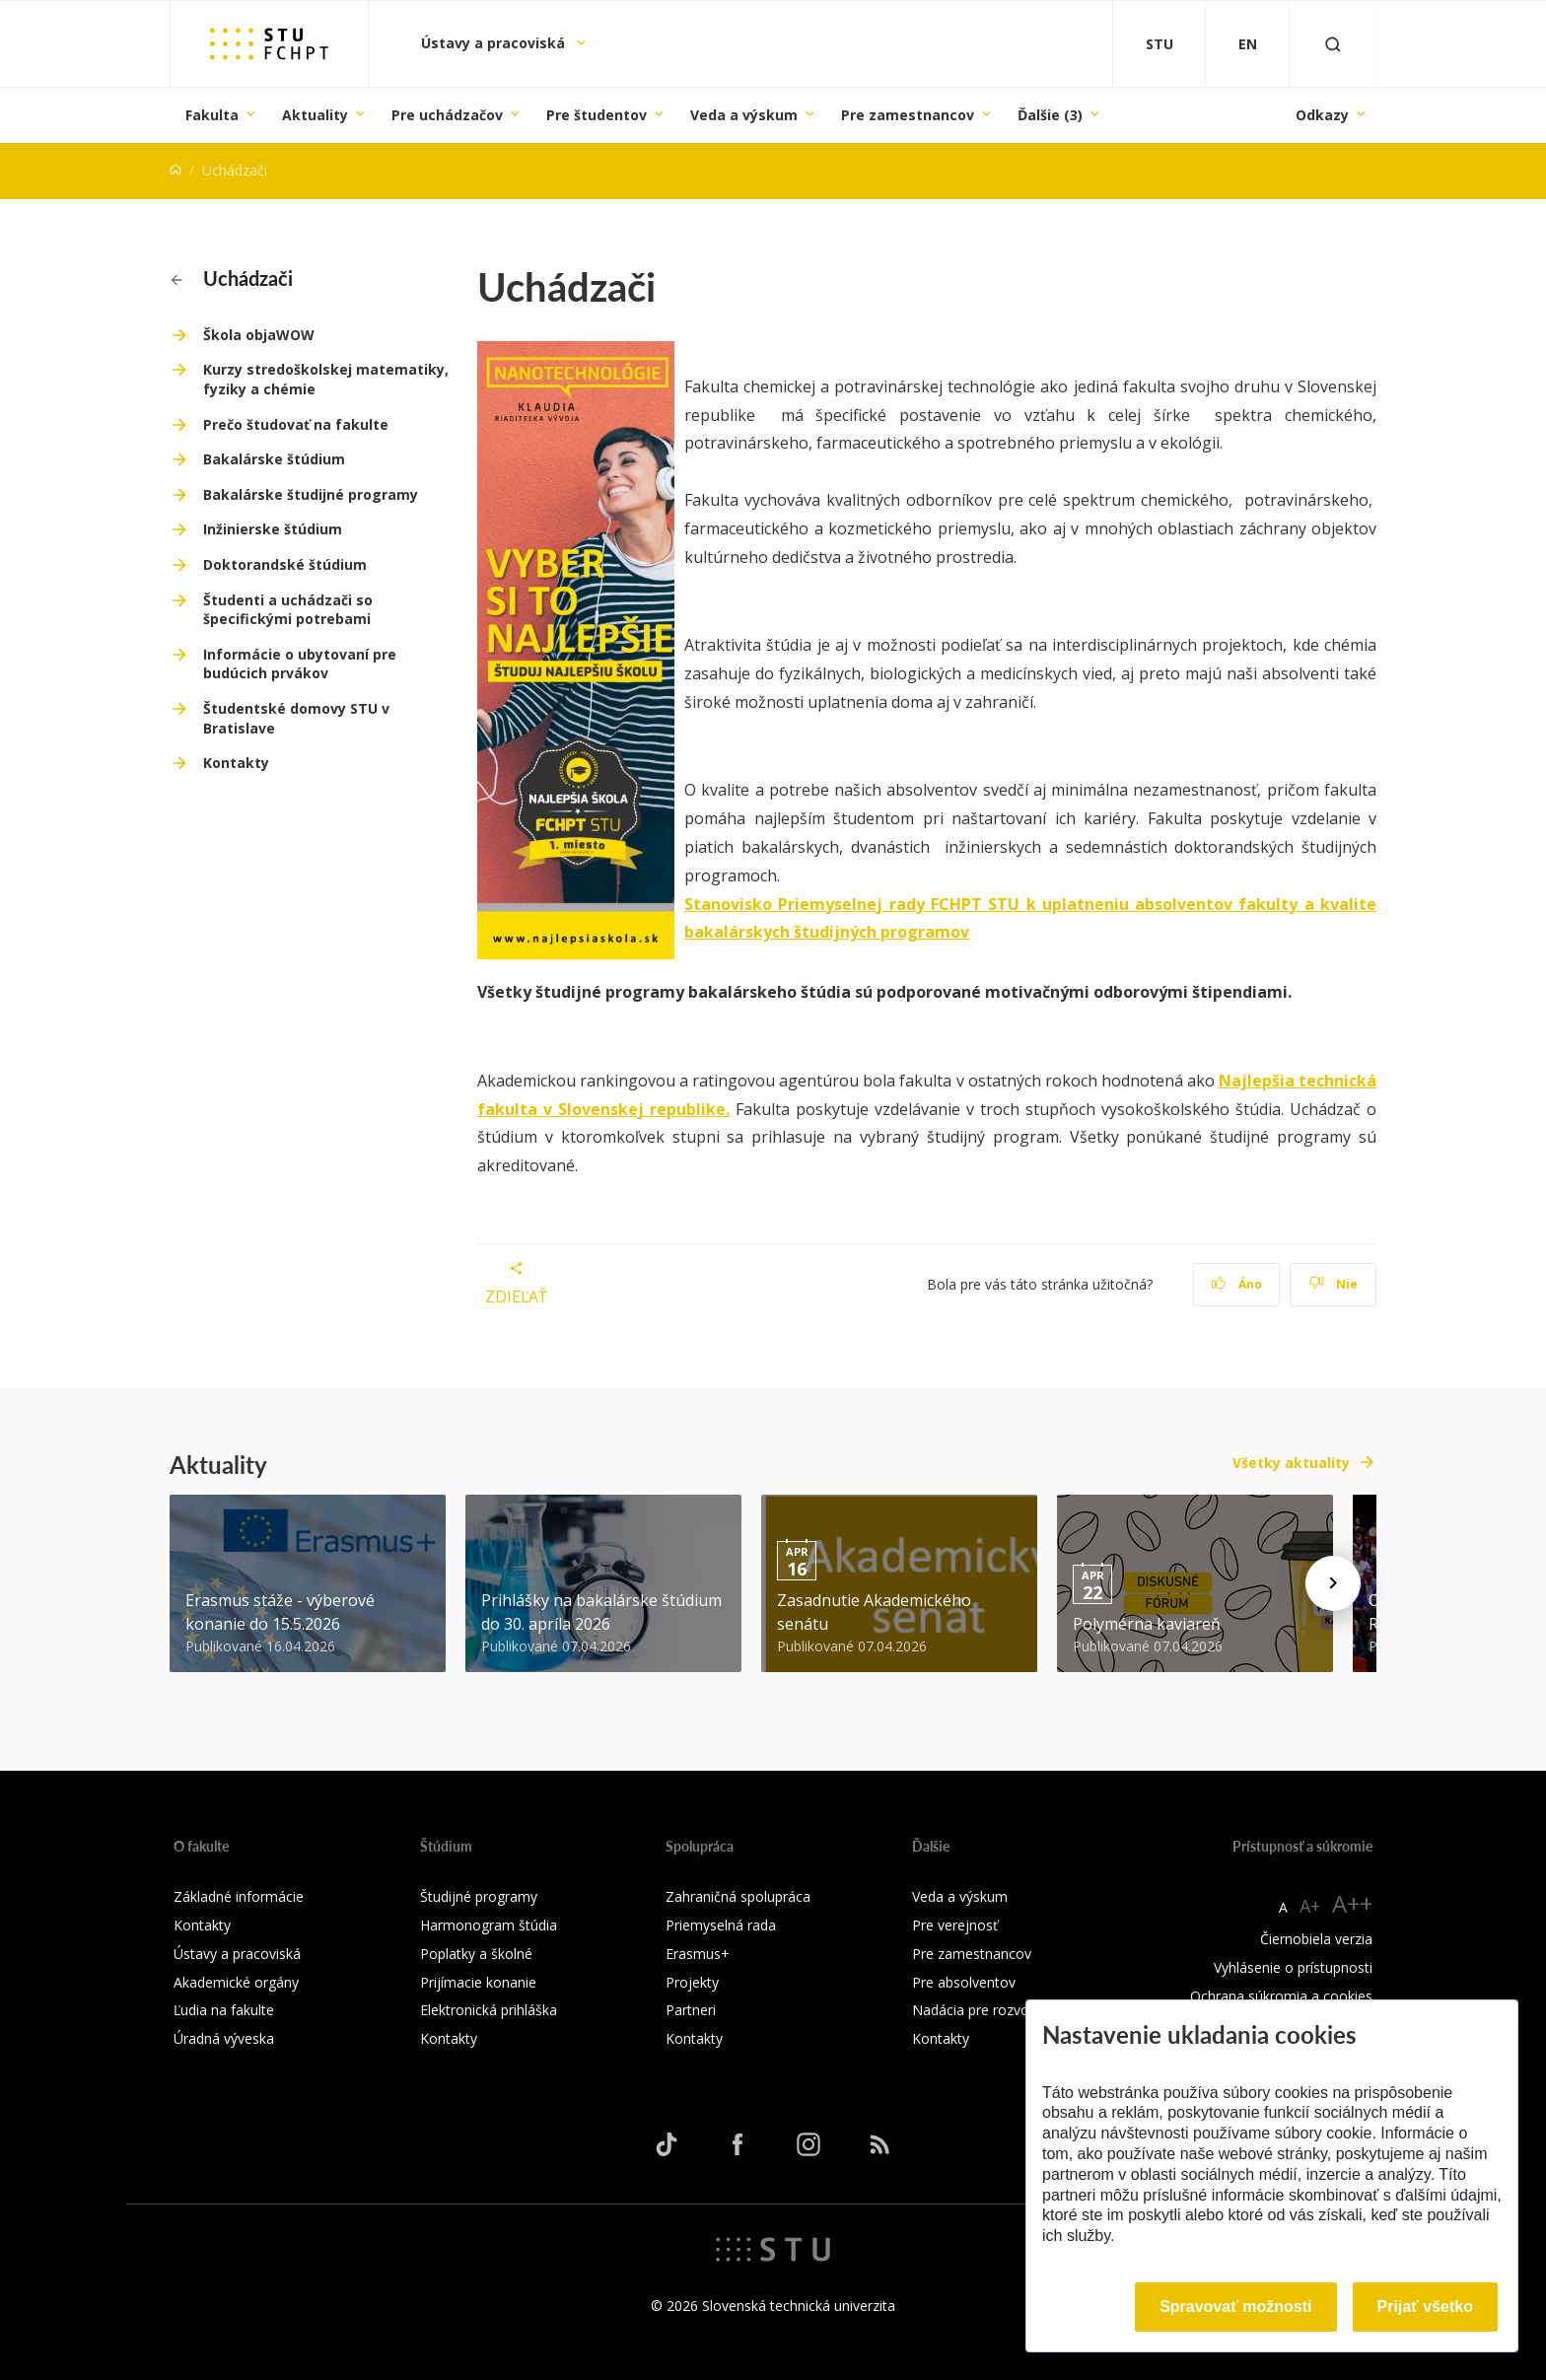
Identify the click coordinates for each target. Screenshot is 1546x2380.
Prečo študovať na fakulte (295, 424)
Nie (1333, 1284)
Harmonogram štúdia (488, 1925)
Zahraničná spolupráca (738, 1896)
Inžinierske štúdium (272, 529)
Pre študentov (596, 114)
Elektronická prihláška (488, 2009)
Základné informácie (239, 1896)
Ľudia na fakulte (224, 2009)
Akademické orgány (236, 1982)
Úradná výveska (224, 2038)
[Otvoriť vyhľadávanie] (1333, 44)
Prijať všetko (1425, 2306)
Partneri (691, 2009)
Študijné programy (478, 1896)
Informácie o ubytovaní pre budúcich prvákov (299, 664)
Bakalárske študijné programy (310, 494)
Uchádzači (232, 278)
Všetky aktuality (1291, 1462)
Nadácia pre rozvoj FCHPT (997, 2009)
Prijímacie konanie (478, 1982)
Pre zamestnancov (907, 114)
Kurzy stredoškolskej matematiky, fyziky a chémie (326, 379)
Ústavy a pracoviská (495, 43)
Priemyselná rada (721, 1925)
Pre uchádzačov (447, 114)
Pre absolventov (964, 1982)
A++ (1352, 1903)
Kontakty (236, 762)
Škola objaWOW (259, 334)
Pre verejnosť (955, 1925)
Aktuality (315, 114)
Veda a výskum (744, 114)
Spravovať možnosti (1235, 2306)
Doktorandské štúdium (285, 564)
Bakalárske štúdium (274, 459)
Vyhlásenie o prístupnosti (1293, 1967)
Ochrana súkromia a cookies (1281, 1996)
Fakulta (212, 114)
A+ (1310, 1906)
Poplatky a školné (476, 1953)
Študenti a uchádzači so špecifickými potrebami (288, 610)
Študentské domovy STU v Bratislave (296, 718)
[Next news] (1333, 1583)
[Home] (175, 170)
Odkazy (1322, 114)
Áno (1237, 1284)
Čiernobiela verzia (1316, 1938)
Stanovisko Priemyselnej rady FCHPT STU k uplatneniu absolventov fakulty (994, 904)
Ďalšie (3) (1050, 114)
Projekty (692, 1982)
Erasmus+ (698, 1953)
